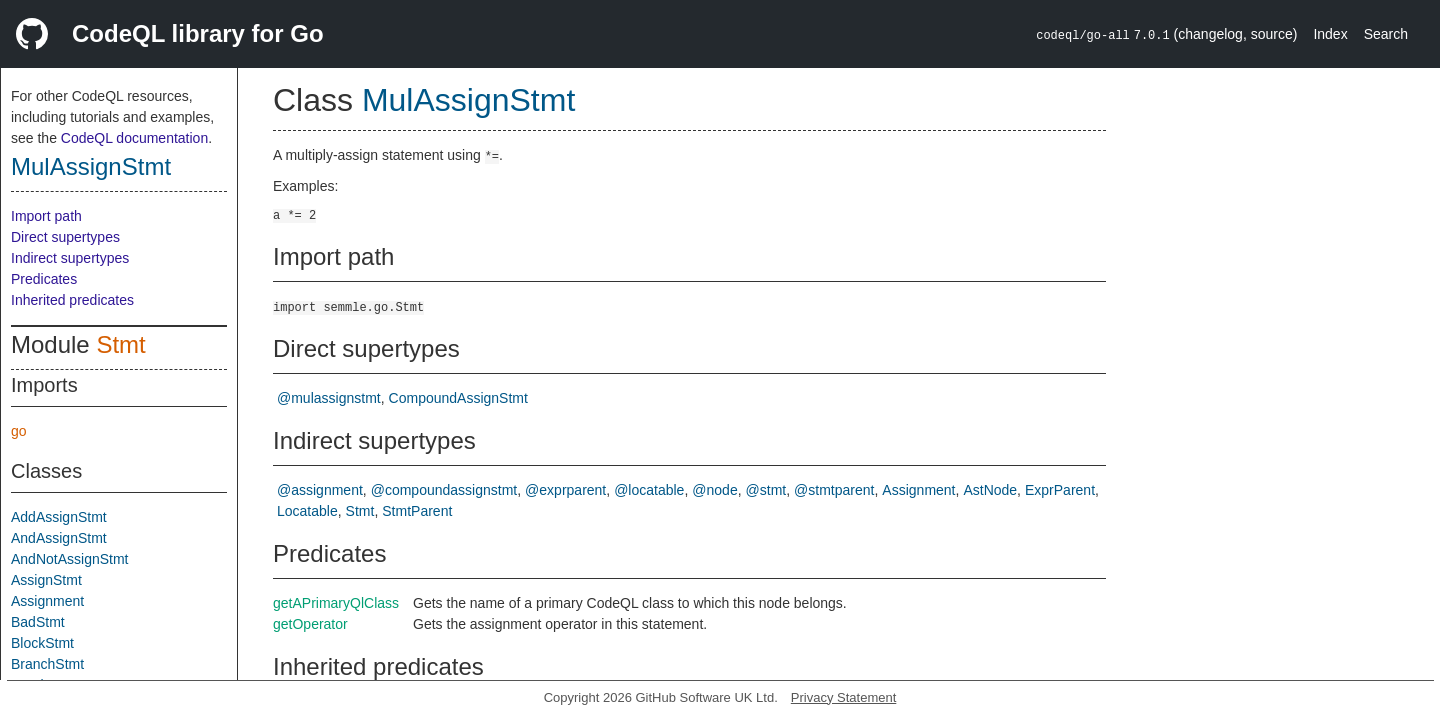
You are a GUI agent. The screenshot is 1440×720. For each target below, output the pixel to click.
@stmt (766, 490)
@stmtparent (834, 490)
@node (714, 490)
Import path (46, 216)
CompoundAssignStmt (458, 398)
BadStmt (38, 622)
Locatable (307, 511)
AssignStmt (46, 580)
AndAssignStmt (59, 538)
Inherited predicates (72, 300)
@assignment (320, 490)
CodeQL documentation (134, 138)
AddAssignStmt (59, 517)
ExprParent (1060, 490)
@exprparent (565, 490)
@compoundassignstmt (444, 490)
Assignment (47, 601)
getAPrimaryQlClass (336, 603)
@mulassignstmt (329, 398)
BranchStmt (47, 664)
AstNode (990, 490)
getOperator (310, 624)
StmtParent (417, 511)
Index (1330, 34)
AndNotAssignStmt (70, 559)
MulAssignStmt (91, 166)
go (19, 431)
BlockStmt (42, 643)
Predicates (44, 279)
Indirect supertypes (70, 258)
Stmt (120, 344)
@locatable (649, 490)
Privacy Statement (844, 697)
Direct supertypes (65, 237)
